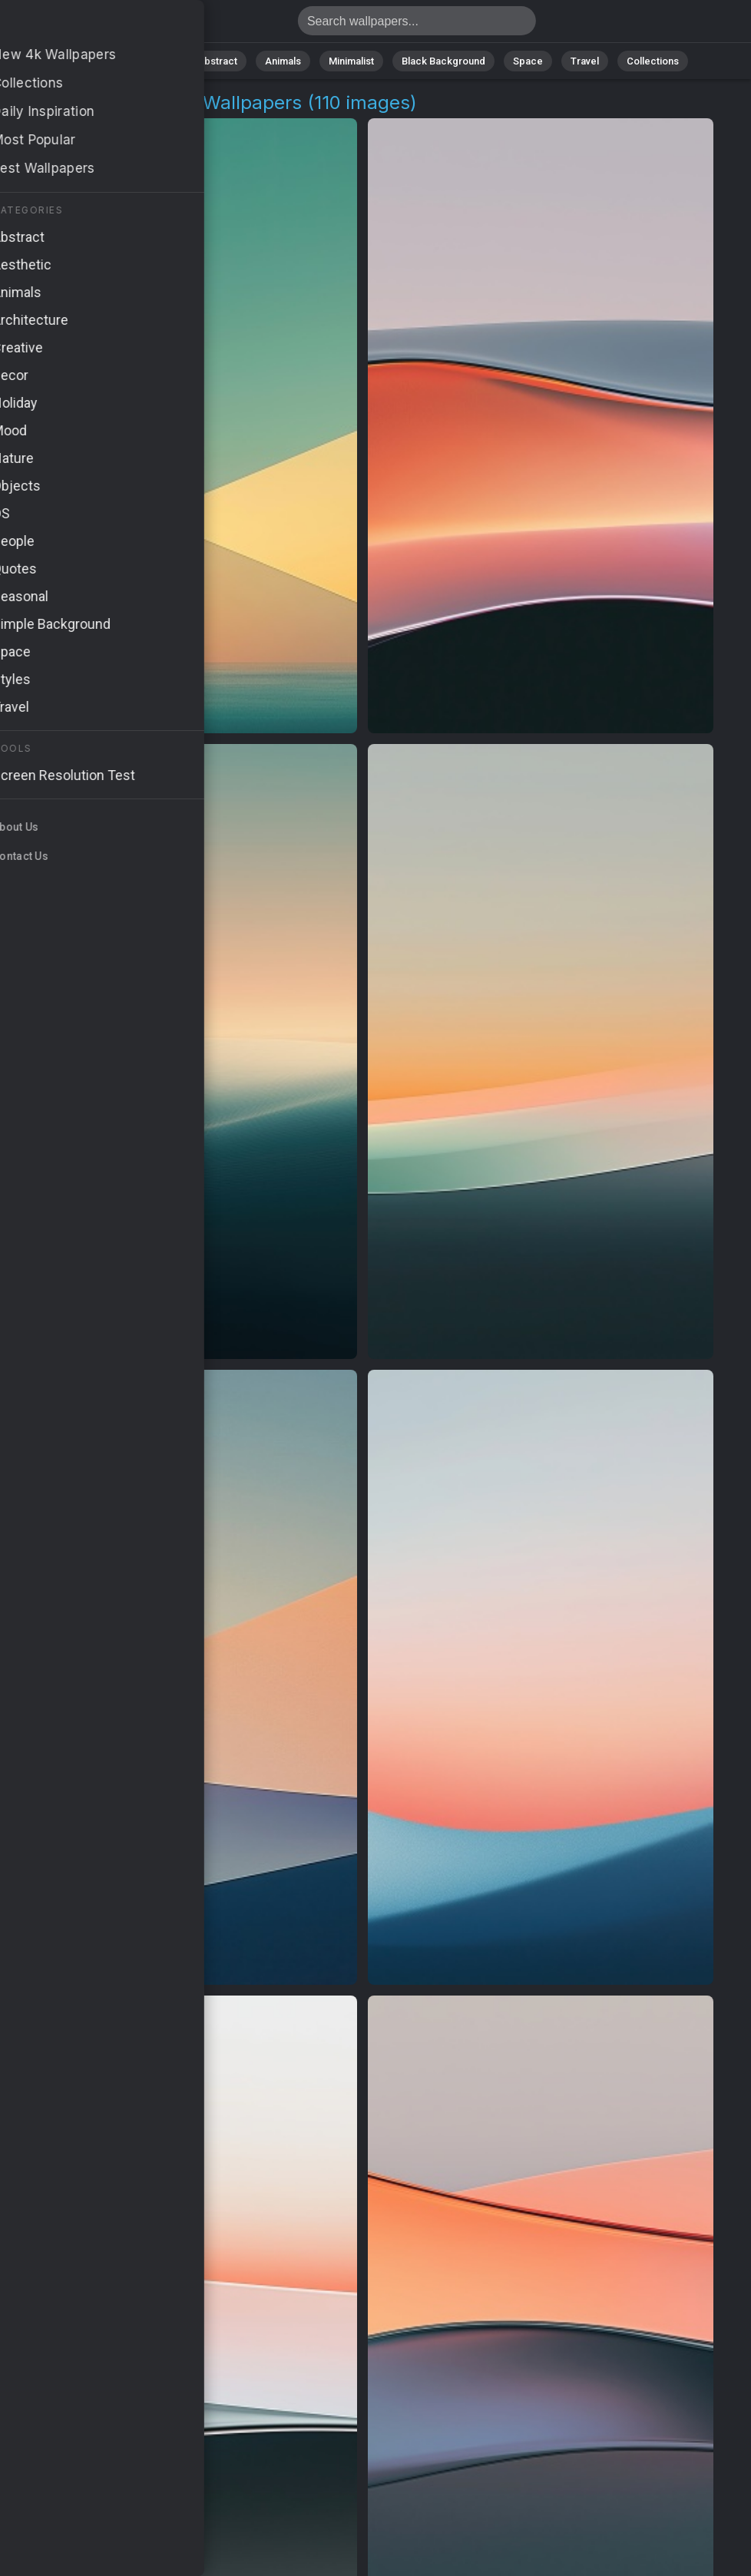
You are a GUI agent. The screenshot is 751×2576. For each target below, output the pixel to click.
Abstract (217, 61)
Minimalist (351, 61)
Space (528, 61)
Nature (154, 61)
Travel (585, 61)
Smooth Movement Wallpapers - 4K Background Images (92, 25)
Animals (283, 61)
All (105, 61)
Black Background (443, 61)
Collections (653, 61)
